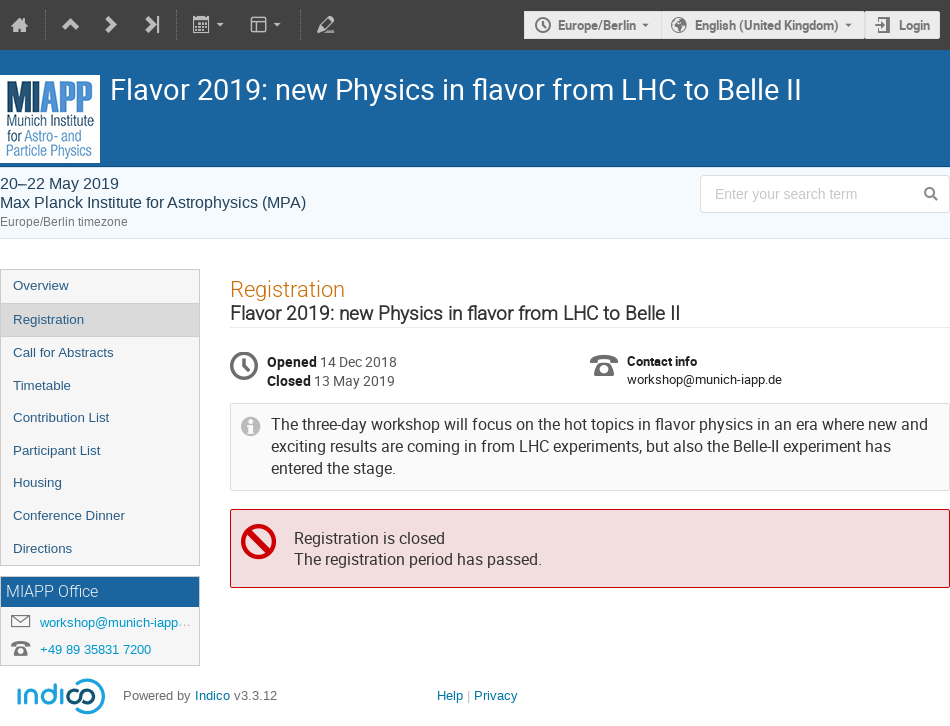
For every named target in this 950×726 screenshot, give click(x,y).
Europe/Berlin (597, 25)
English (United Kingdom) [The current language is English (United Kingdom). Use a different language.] (767, 25)
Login (914, 25)
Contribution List (61, 417)
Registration (48, 319)
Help (450, 695)
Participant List (56, 450)
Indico (212, 695)
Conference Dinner (69, 515)
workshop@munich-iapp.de (118, 622)
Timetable (42, 385)
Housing (37, 482)
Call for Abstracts (63, 352)
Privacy (496, 695)
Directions (42, 548)
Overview (41, 285)
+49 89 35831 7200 (95, 649)
